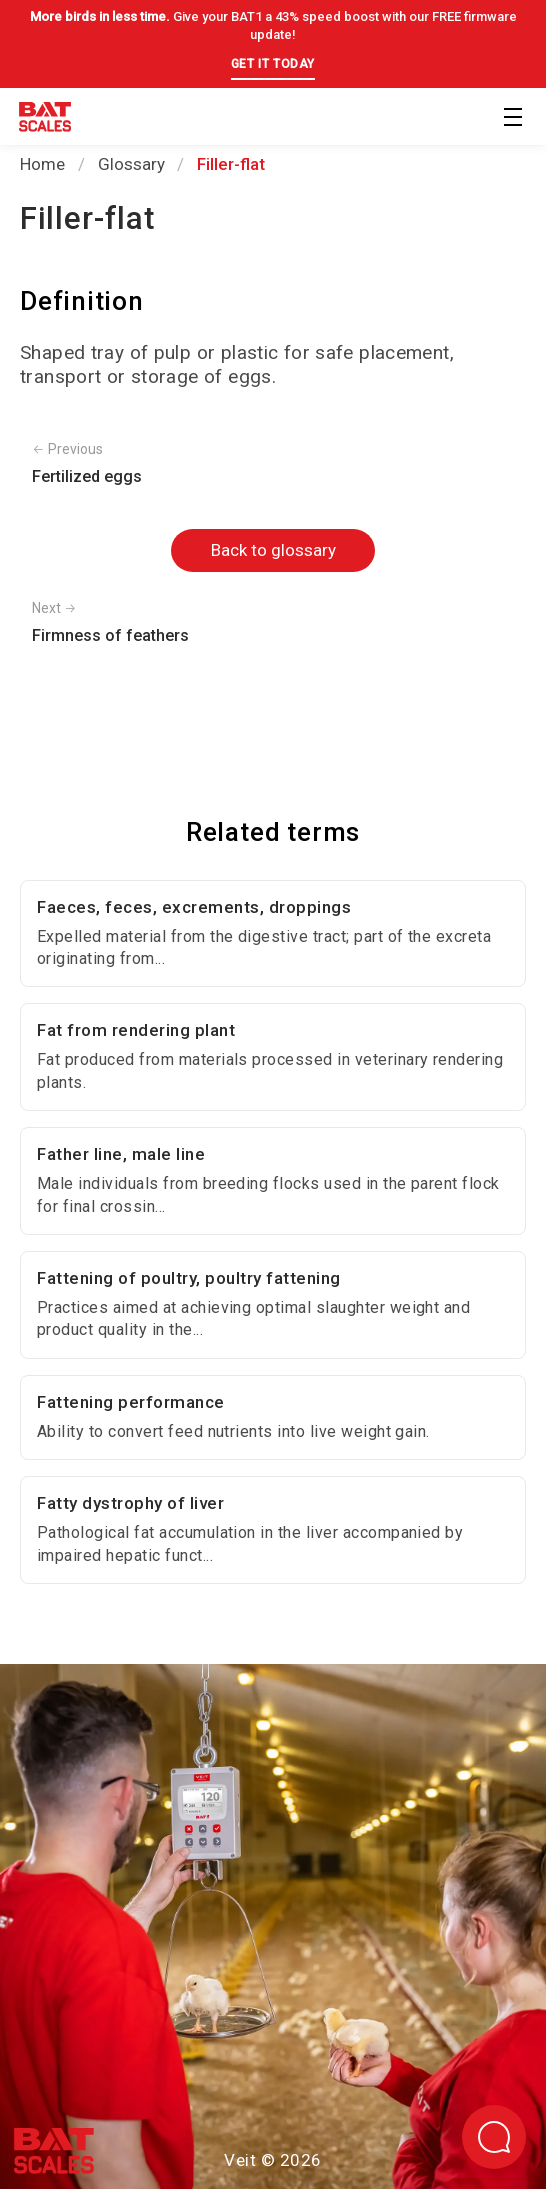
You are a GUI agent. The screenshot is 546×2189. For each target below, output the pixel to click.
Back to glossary (273, 550)
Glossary (131, 164)
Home (42, 164)
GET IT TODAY (273, 64)
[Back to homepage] (45, 120)
